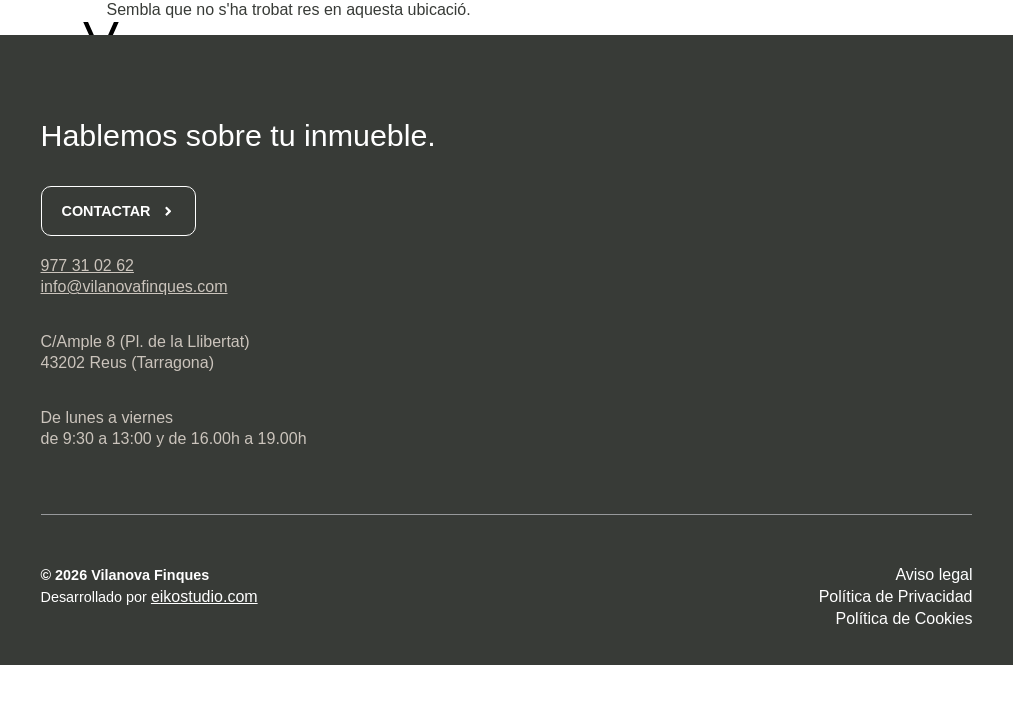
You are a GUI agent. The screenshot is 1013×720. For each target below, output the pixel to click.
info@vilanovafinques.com (134, 286)
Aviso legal (933, 574)
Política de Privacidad (896, 596)
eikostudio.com (204, 596)
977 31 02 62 (87, 265)
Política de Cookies (904, 618)
